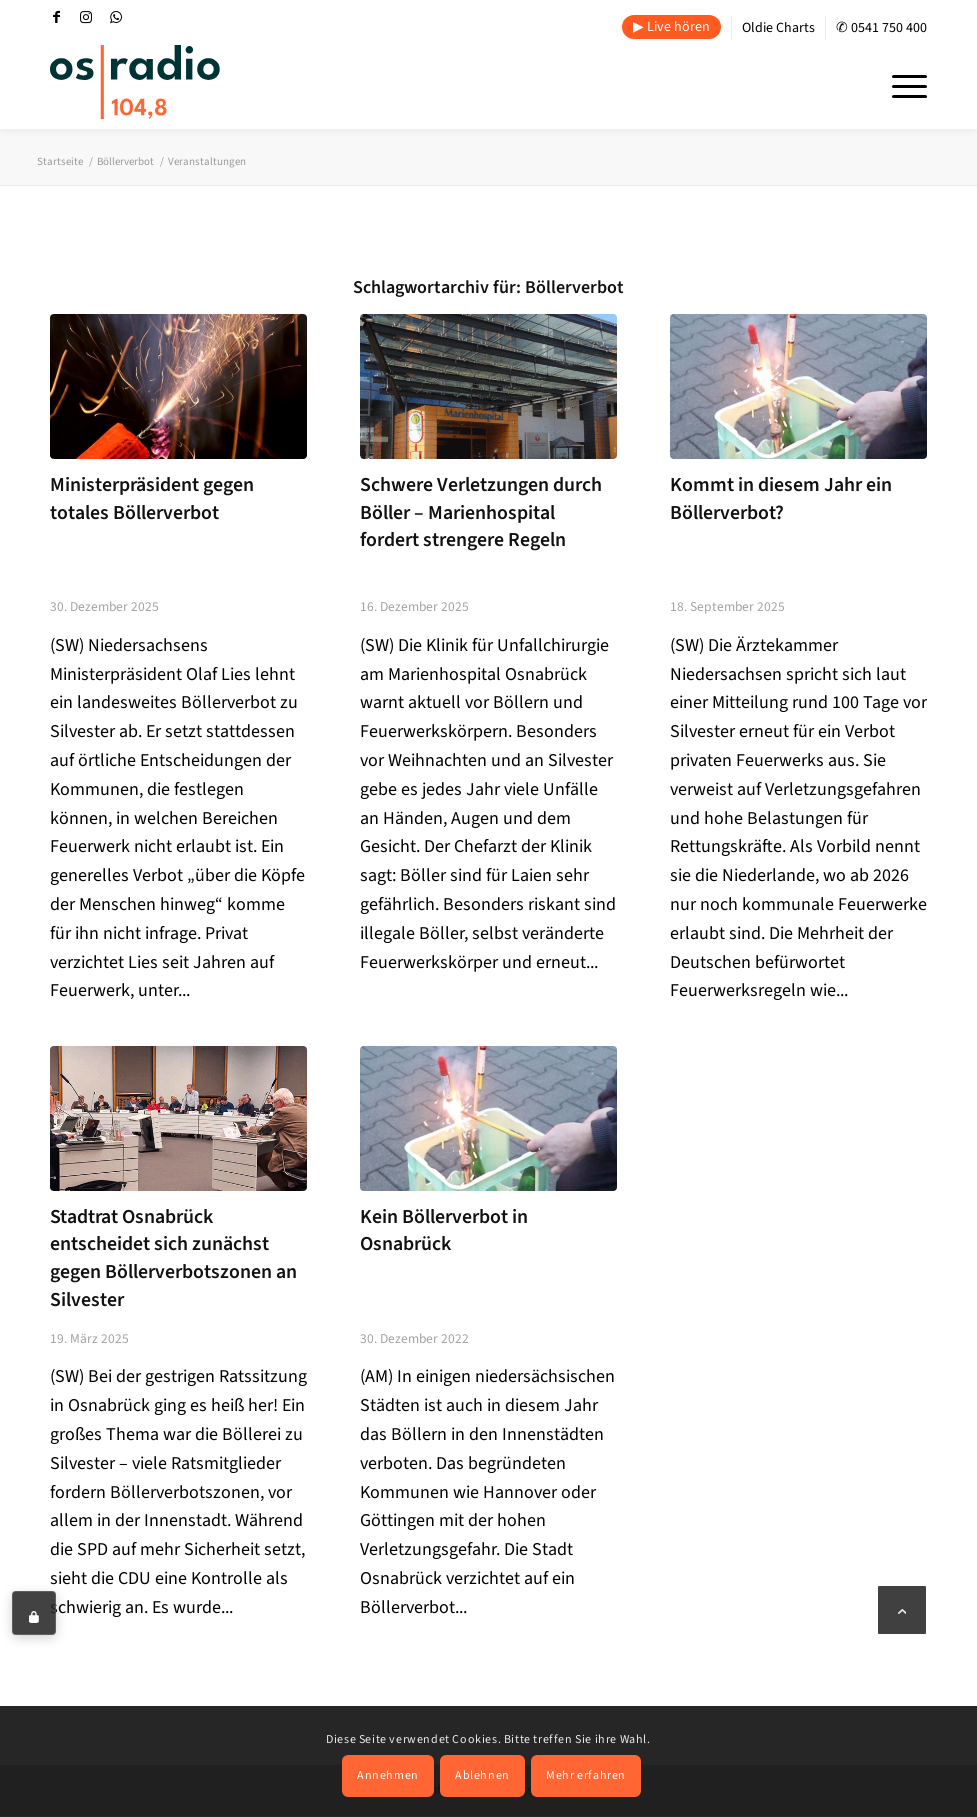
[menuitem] (672, 28)
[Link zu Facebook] (56, 17)
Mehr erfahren (586, 1775)
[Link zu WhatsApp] (116, 17)
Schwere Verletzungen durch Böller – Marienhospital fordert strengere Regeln (481, 512)
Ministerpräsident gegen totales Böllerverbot (152, 499)
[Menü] (899, 84)
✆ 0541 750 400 (881, 28)
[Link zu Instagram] (86, 17)
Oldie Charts (778, 28)
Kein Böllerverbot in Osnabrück (444, 1231)
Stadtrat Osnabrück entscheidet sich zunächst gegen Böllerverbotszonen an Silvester (173, 1258)
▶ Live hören (671, 27)
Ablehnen (482, 1775)
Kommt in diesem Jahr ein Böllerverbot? (781, 499)
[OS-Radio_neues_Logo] (135, 82)
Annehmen (388, 1775)
